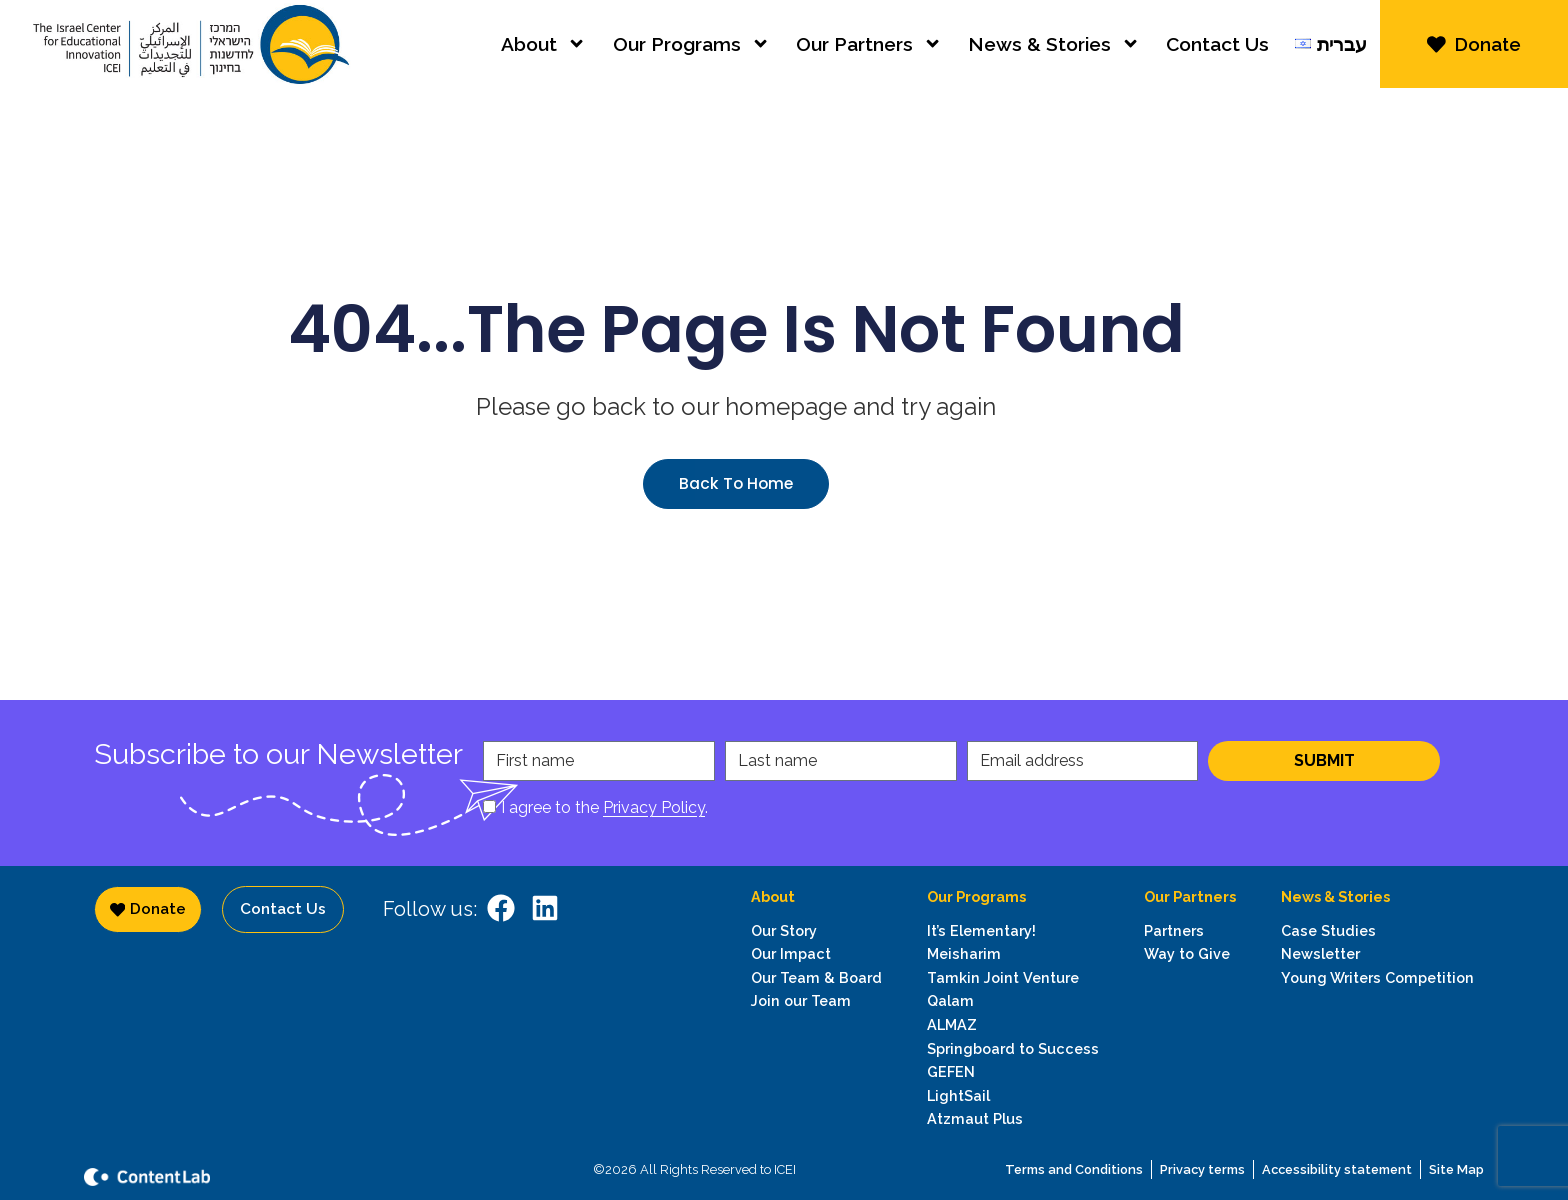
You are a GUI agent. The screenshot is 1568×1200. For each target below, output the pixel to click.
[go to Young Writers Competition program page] (1377, 978)
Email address (1032, 761)
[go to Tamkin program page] (1013, 1001)
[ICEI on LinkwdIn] (545, 908)
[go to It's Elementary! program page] (1013, 931)
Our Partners (869, 49)
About (543, 49)
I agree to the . (604, 807)
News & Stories (1054, 49)
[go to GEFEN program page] (1013, 1072)
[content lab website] (234, 1175)
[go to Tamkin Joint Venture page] (1013, 978)
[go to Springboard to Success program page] (1013, 1049)
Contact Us (1217, 50)
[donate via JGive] (1474, 50)
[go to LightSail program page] (1013, 1096)
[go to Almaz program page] (1013, 1025)
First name (535, 761)
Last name (777, 761)
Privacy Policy (654, 807)
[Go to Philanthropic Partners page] (1190, 931)
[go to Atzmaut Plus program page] (1013, 1119)
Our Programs (691, 49)
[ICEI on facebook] (501, 908)
